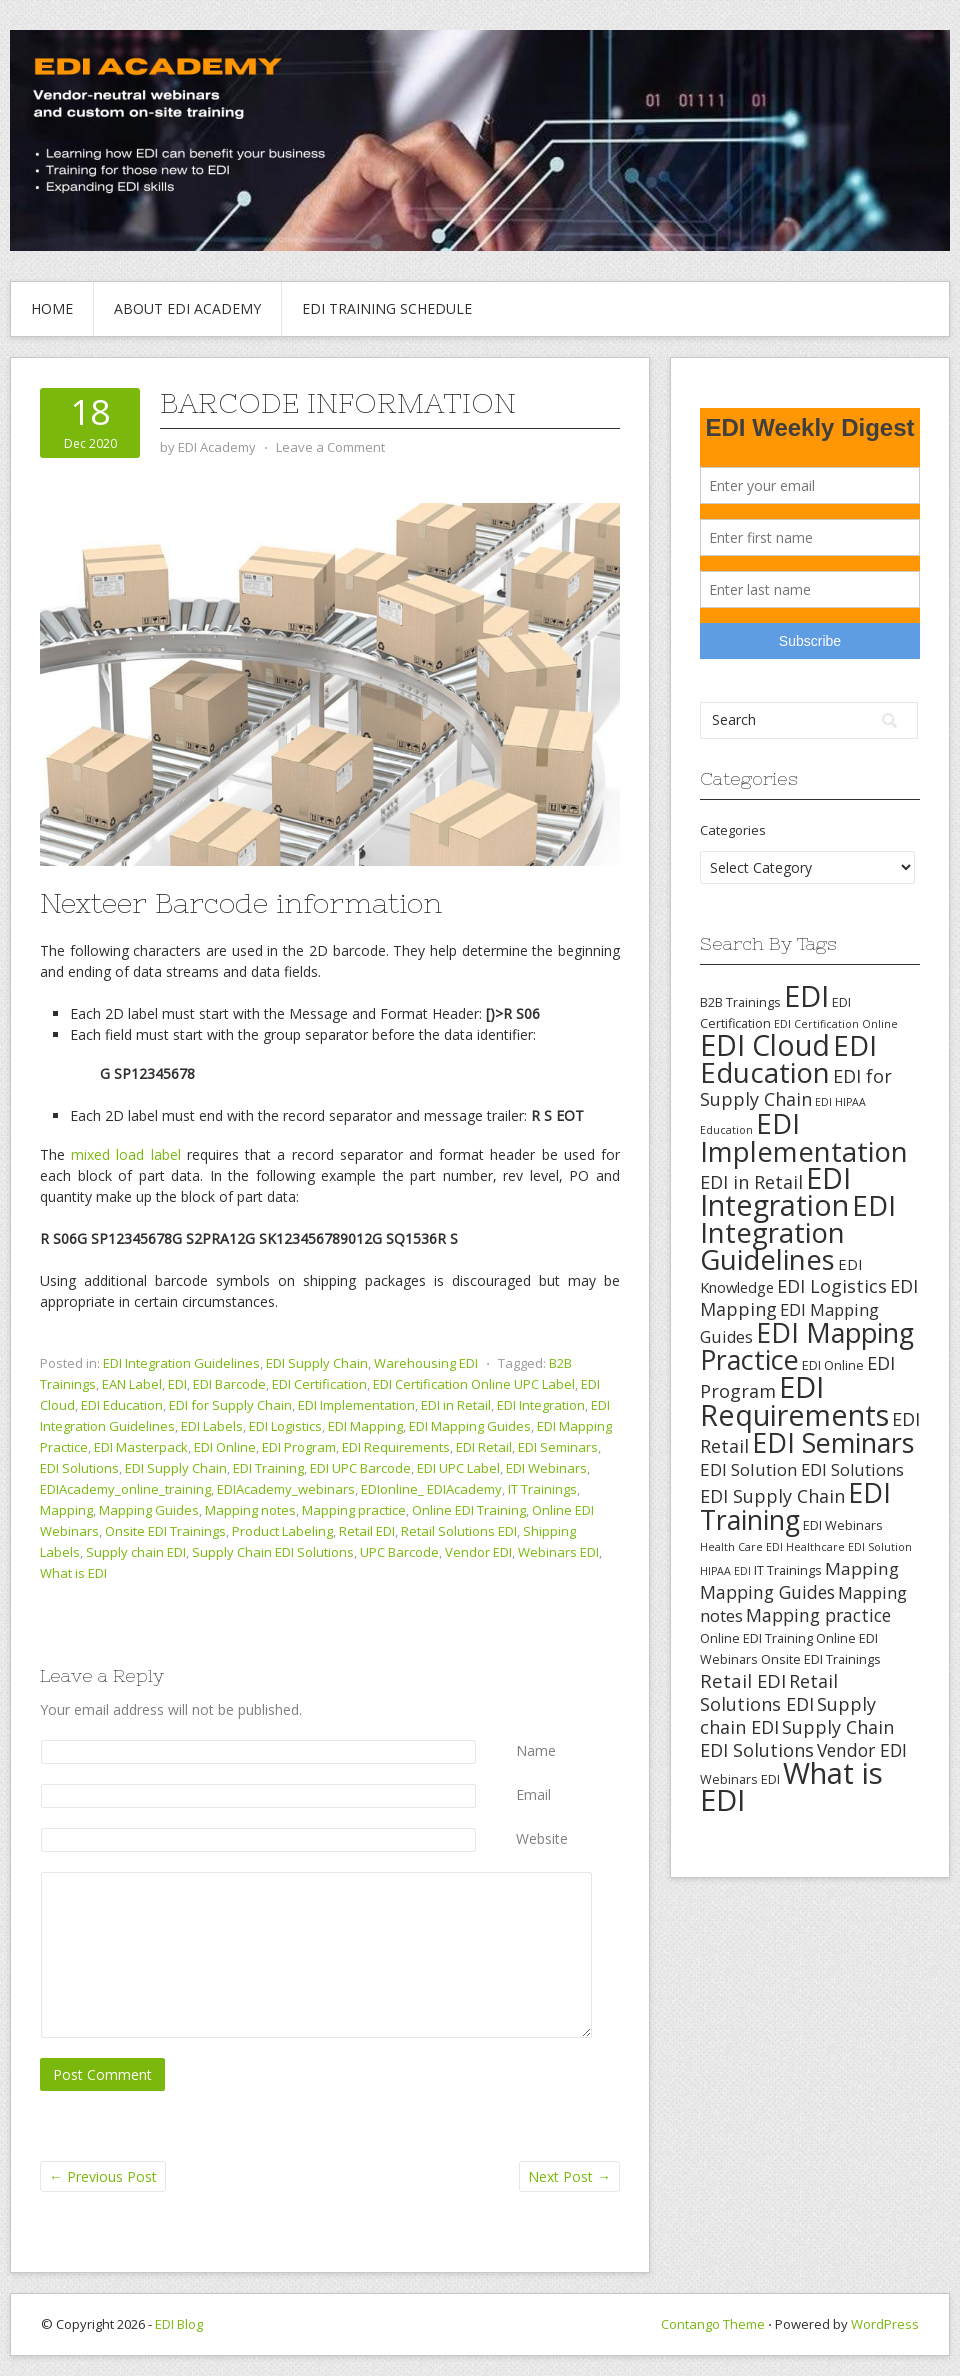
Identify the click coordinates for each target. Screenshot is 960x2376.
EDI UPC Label (458, 1468)
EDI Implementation (356, 1405)
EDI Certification (319, 1384)
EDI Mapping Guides (470, 1426)
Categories (733, 830)
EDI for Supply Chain (230, 1405)
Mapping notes (250, 1510)
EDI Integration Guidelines (181, 1363)
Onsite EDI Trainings (165, 1531)
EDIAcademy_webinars (286, 1489)
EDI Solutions (79, 1468)
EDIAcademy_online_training (125, 1489)
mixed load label (125, 1154)
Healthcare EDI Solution (849, 1547)
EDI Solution (749, 1469)
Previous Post (103, 2176)
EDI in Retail (456, 1405)
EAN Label (132, 1384)
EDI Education (122, 1405)
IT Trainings (542, 1489)
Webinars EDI (558, 1552)
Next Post (569, 2176)
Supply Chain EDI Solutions (273, 1552)
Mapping (66, 1510)
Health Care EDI (741, 1547)
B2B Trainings (740, 1002)
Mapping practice (354, 1510)
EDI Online (225, 1447)
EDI (177, 1384)
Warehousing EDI (426, 1363)
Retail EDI (367, 1531)
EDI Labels (212, 1426)
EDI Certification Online (836, 1024)
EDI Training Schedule (387, 308)
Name (536, 1750)
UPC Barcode (399, 1552)
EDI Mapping (365, 1426)
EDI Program (299, 1447)
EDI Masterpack (141, 1447)
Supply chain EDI (136, 1552)
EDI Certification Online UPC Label (474, 1384)
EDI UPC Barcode (360, 1468)
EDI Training (268, 1468)
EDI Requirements (396, 1447)
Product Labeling (282, 1531)
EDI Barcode (229, 1384)
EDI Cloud (765, 1045)
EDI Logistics (285, 1426)
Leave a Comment (330, 447)
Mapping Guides (149, 1510)
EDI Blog (179, 2324)
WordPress (885, 2324)
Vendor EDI (478, 1552)
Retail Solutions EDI (459, 1531)
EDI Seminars (558, 1447)
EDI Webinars (546, 1468)
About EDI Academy (187, 308)
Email (533, 1794)
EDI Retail (484, 1447)
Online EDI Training (469, 1510)
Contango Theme (713, 2324)
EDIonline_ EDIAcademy (431, 1489)
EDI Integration (541, 1405)
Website (542, 1838)
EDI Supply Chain (317, 1363)
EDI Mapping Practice (807, 1346)
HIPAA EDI (725, 1571)
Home (52, 308)
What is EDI (73, 1573)
